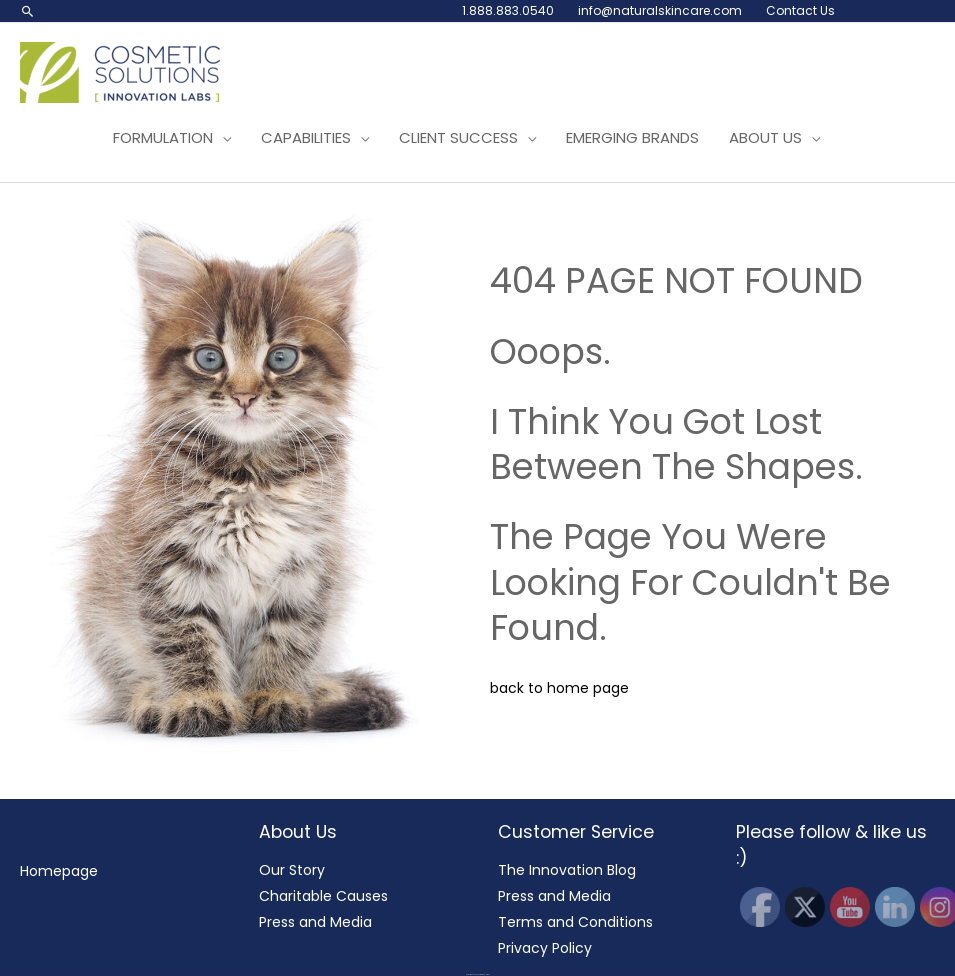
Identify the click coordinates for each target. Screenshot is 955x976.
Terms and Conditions (575, 922)
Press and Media (315, 922)
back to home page (559, 688)
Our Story (292, 870)
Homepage (59, 871)
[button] (28, 11)
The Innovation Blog (567, 870)
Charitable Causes (323, 896)
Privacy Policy (545, 948)
